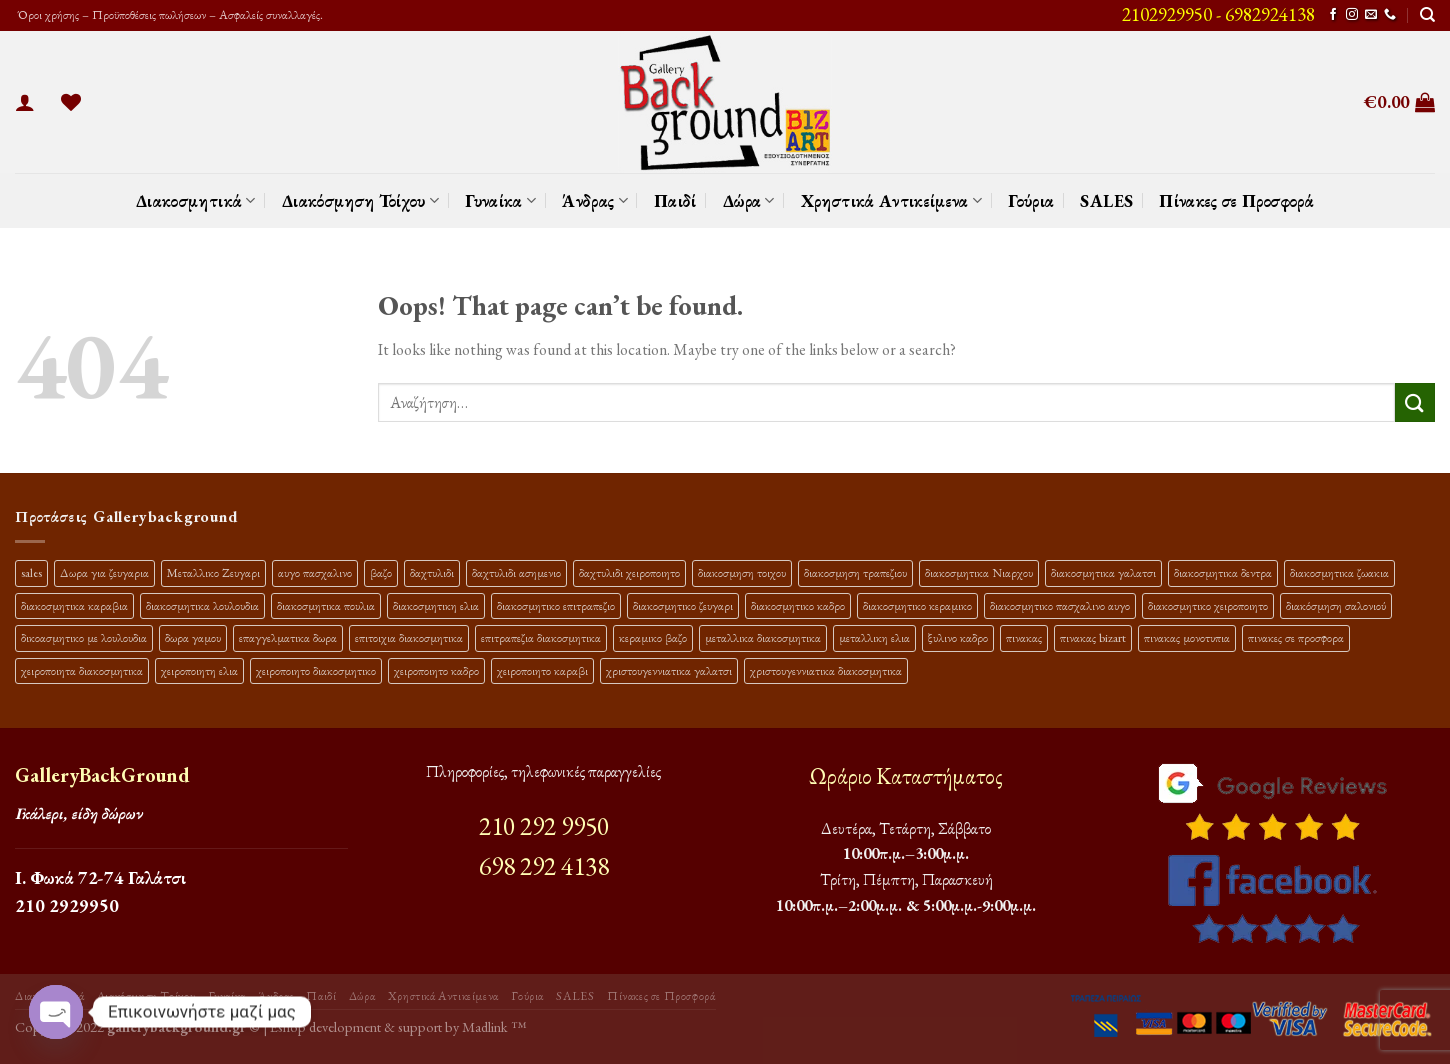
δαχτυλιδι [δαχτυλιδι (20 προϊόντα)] (432, 572)
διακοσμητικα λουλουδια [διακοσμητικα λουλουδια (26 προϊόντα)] (202, 605)
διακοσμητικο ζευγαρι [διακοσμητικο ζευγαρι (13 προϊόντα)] (683, 605)
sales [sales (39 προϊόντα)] (31, 572)
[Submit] (1415, 402)
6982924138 (1270, 14)
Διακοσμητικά (196, 200)
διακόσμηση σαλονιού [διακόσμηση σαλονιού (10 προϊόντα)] (1336, 605)
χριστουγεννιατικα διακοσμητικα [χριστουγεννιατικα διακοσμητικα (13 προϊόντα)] (826, 670)
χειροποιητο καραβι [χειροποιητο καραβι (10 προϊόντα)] (542, 670)
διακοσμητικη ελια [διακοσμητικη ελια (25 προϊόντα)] (436, 605)
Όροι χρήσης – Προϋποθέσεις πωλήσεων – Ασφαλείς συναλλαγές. (169, 14)
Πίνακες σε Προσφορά (1236, 200)
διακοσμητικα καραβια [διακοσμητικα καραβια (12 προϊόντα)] (74, 605)
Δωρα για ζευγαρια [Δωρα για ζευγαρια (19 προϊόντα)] (104, 572)
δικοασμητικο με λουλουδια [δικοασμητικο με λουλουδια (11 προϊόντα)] (84, 637)
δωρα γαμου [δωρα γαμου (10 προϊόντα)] (193, 637)
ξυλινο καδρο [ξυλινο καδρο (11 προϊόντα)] (958, 637)
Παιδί (675, 200)
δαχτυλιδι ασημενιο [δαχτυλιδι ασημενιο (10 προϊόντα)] (516, 572)
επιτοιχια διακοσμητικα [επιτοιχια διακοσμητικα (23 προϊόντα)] (409, 637)
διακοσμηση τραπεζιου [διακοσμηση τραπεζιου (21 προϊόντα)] (855, 572)
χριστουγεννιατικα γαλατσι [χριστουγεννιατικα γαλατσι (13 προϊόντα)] (669, 670)
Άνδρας (595, 200)
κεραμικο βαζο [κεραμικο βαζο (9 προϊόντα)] (653, 637)
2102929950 (1167, 14)
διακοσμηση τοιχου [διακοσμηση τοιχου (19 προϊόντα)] (742, 572)
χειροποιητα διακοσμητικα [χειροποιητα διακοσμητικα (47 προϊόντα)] (82, 670)
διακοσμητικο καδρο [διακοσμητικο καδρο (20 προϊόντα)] (798, 605)
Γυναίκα (500, 200)
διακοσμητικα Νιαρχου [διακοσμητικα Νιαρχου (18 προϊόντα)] (979, 572)
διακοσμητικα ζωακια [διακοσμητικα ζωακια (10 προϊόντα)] (1339, 572)
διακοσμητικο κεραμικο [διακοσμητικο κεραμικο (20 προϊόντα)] (917, 605)
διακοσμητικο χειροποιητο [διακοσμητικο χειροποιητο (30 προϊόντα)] (1208, 605)
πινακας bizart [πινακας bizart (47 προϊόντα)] (1093, 637)
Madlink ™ (494, 1026)
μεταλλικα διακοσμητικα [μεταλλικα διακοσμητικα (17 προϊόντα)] (763, 637)
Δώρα (749, 200)
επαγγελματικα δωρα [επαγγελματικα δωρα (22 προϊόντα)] (288, 637)
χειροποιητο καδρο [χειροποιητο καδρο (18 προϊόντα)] (436, 670)
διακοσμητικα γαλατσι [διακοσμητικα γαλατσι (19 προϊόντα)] (1103, 572)
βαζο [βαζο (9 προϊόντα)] (381, 572)
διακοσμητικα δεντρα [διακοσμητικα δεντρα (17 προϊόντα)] (1223, 572)
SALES (1106, 200)
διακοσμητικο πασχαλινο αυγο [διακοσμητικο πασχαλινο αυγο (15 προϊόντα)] (1060, 605)
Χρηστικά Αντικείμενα (892, 200)
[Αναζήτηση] (1427, 15)
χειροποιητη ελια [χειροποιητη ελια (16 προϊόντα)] (199, 670)
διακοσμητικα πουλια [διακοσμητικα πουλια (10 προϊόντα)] (326, 605)
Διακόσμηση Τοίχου (361, 200)
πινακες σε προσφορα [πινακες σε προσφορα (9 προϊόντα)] (1296, 637)
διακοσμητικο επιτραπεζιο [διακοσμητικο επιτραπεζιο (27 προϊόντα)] (556, 605)
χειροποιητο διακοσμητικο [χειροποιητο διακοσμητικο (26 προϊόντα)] (316, 670)
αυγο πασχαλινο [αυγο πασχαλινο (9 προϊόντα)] (315, 572)
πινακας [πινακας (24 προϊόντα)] (1024, 637)
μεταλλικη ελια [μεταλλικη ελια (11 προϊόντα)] (874, 637)
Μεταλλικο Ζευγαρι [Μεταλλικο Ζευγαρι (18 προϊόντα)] (213, 572)
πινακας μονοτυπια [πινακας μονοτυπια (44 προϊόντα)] (1187, 637)
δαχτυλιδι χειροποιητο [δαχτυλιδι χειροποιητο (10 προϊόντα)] (629, 572)
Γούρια (1031, 200)
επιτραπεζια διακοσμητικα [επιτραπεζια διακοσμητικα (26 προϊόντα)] (541, 637)
